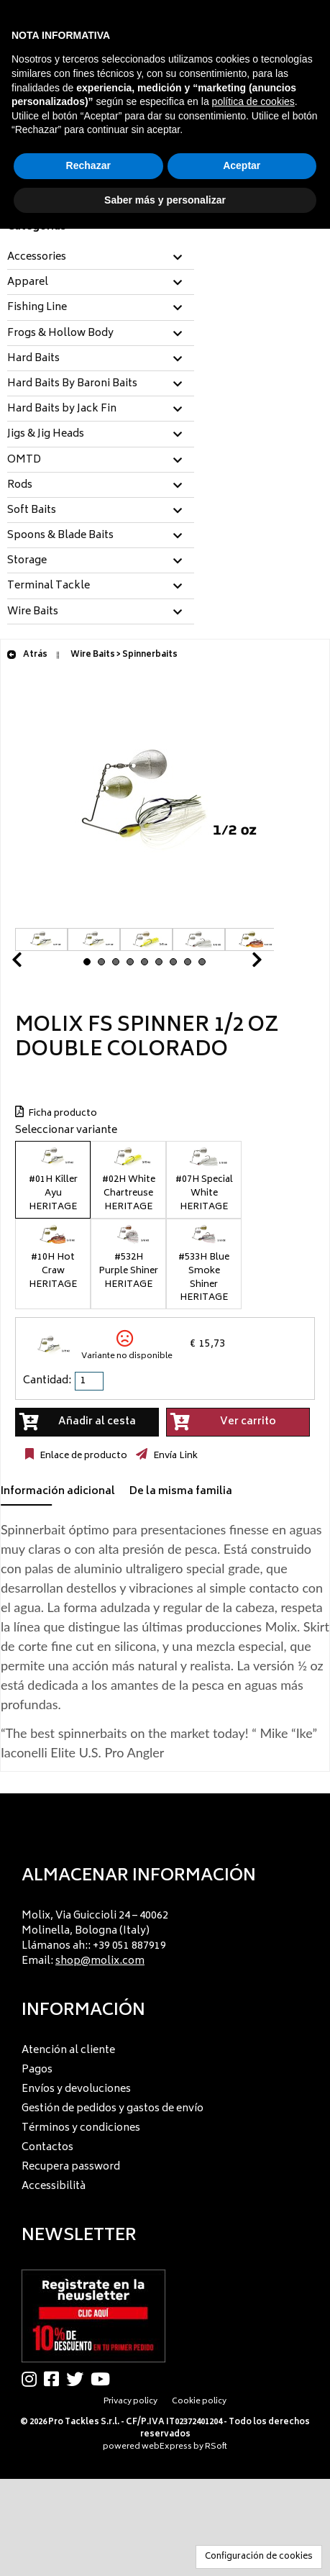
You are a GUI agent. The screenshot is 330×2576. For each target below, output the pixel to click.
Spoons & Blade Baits (60, 535)
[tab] (100, 258)
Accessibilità (54, 2186)
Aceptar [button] (241, 165)
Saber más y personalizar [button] (165, 200)
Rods (19, 485)
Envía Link (174, 1456)
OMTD (24, 460)
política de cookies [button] (253, 101)
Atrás (27, 655)
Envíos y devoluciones (76, 2089)
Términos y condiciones (81, 2128)
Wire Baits (32, 612)
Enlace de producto (82, 1456)
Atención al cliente (68, 2051)
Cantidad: (47, 1381)
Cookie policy (199, 2401)
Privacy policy (130, 2401)
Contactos (47, 2148)
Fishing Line (37, 307)
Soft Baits (31, 510)
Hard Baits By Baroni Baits (72, 384)
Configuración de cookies (259, 2556)
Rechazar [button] (88, 165)
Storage (27, 561)
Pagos (37, 2070)
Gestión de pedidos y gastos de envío (112, 2109)
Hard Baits (33, 358)
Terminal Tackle (48, 586)
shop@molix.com (100, 1961)
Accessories (36, 257)
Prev (33, 964)
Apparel (27, 282)
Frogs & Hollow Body (60, 333)
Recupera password (71, 2167)
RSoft (216, 2447)
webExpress (167, 2447)
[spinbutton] (90, 1381)
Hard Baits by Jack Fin (61, 409)
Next (239, 964)
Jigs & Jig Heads (45, 434)
